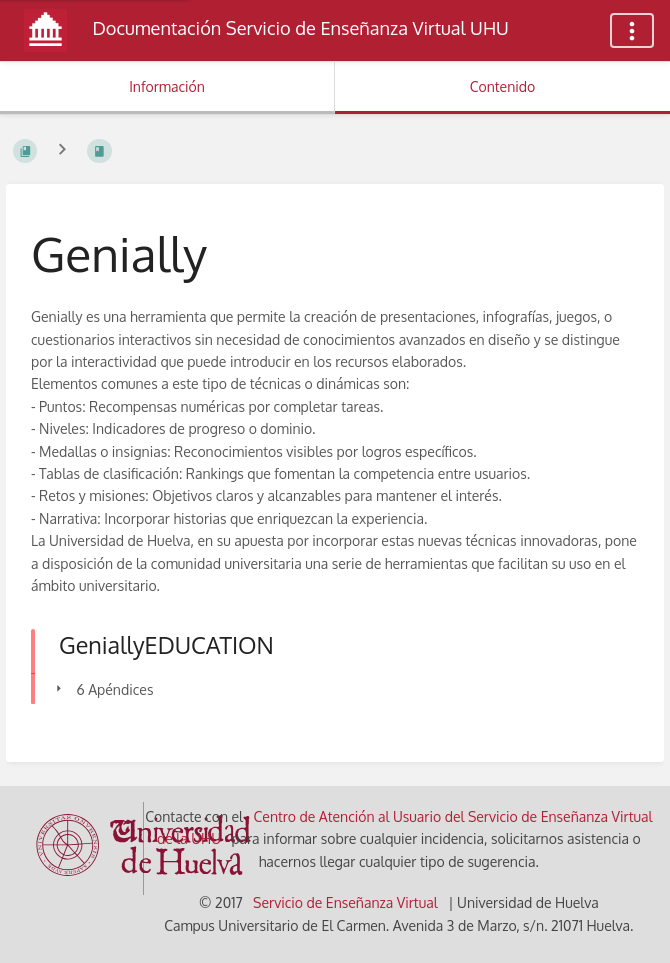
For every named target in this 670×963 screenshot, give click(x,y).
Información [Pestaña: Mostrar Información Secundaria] (167, 86)
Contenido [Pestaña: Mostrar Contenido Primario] (503, 86)
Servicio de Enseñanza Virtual (345, 902)
